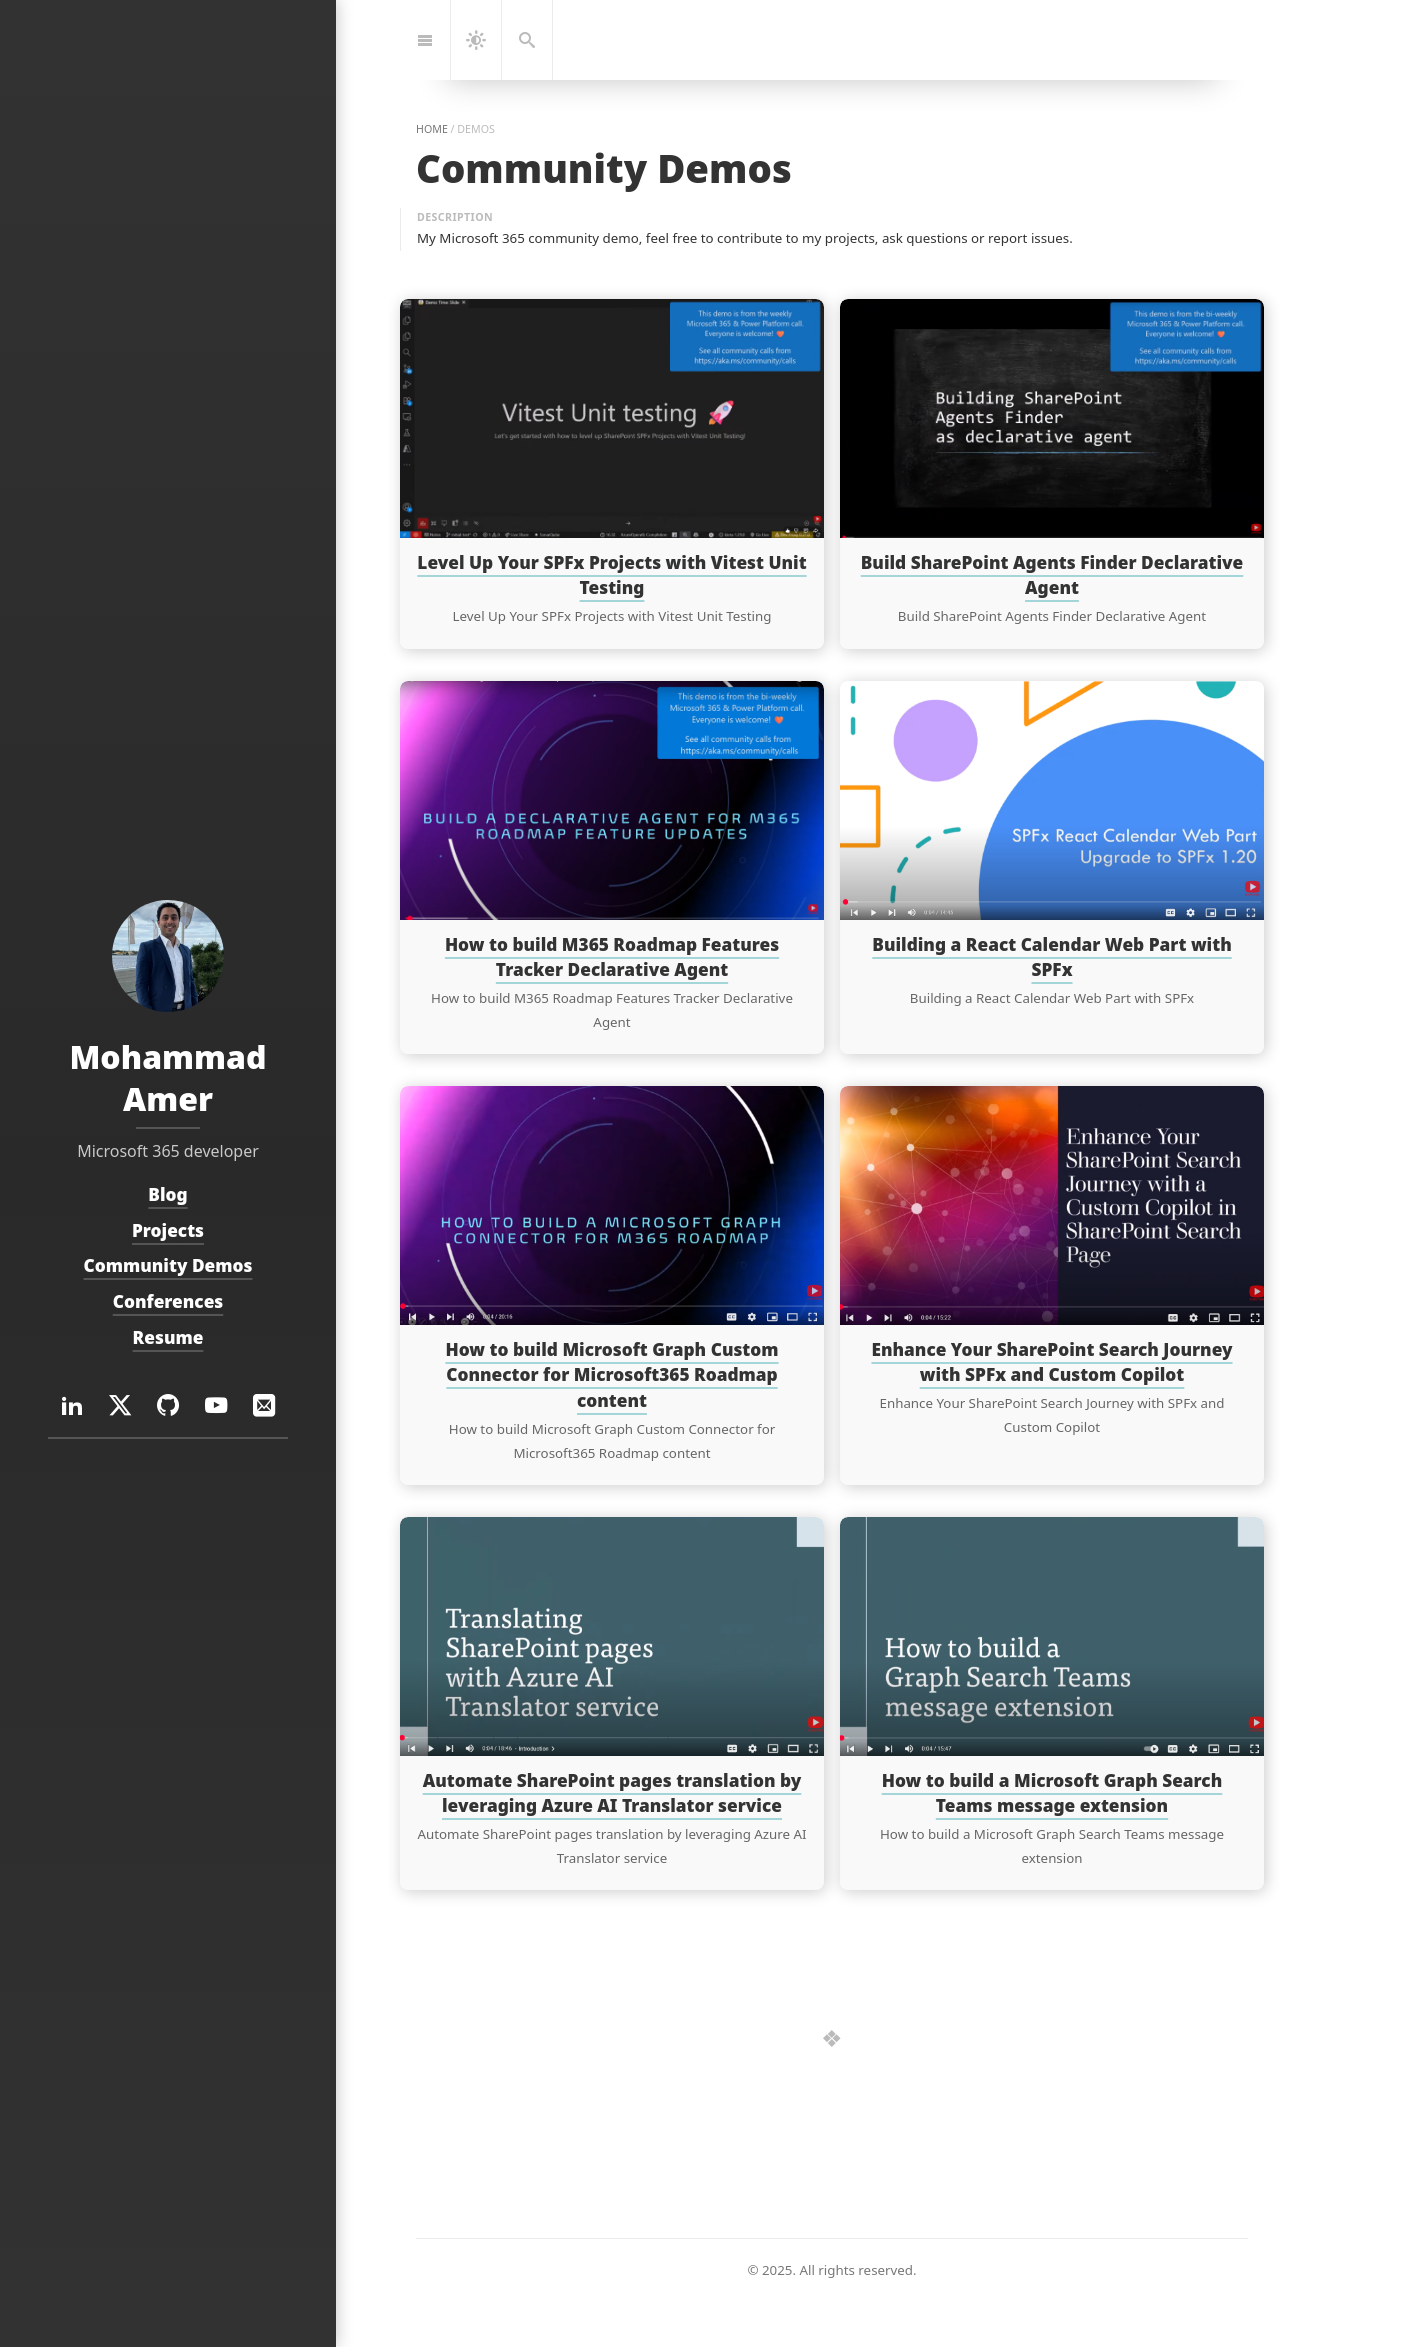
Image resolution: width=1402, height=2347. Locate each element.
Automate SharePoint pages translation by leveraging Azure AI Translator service (612, 1792)
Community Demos (168, 1265)
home (432, 129)
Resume (168, 1337)
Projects (168, 1230)
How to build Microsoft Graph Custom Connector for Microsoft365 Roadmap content (611, 1374)
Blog (167, 1194)
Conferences (168, 1301)
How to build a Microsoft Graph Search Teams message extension (1052, 1792)
